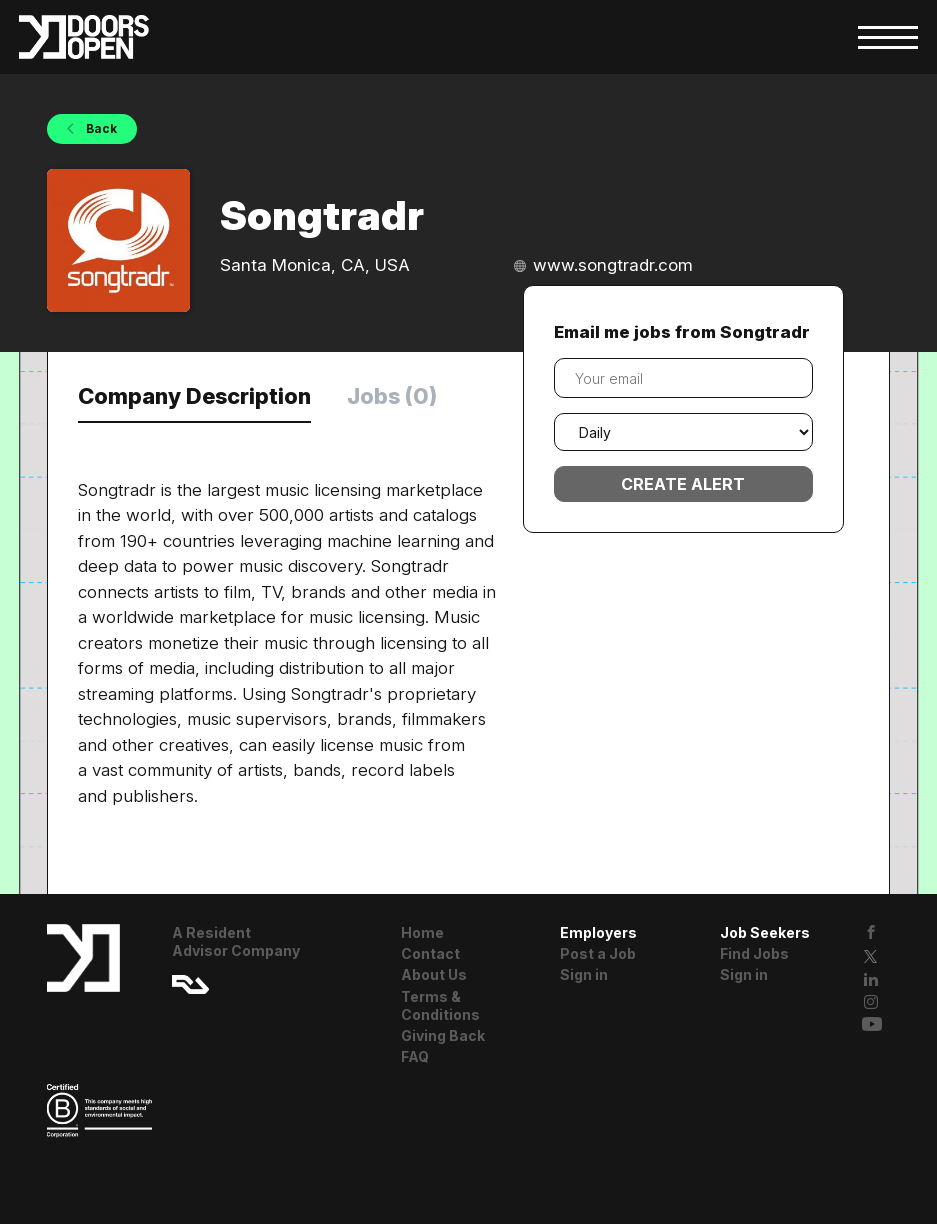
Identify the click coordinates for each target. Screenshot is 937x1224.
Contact (430, 953)
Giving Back (443, 1035)
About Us (434, 974)
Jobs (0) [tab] (392, 396)
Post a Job (598, 953)
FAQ (415, 1056)
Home (422, 932)
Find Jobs (754, 953)
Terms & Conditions (440, 1005)
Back (100, 128)
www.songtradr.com (613, 265)
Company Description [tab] (194, 396)
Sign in (584, 974)
